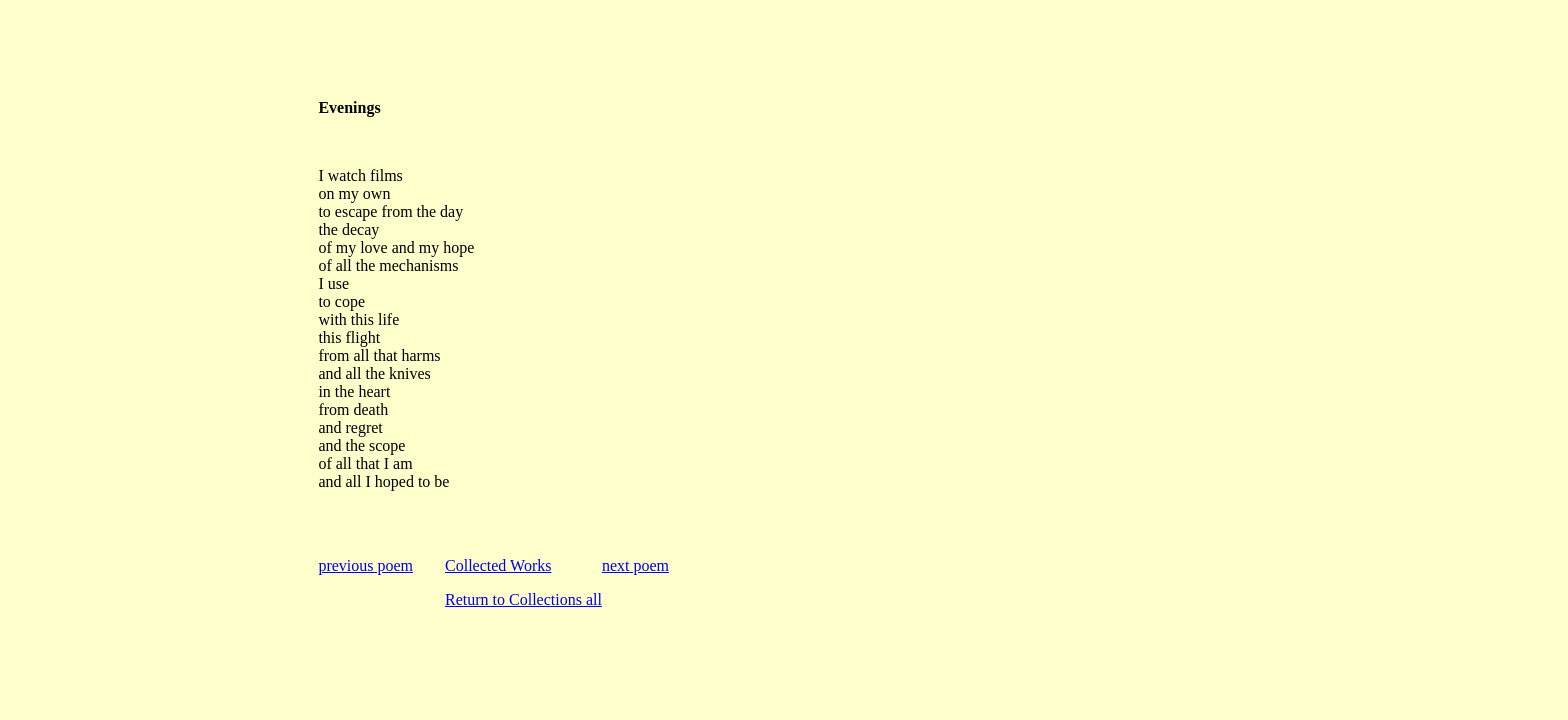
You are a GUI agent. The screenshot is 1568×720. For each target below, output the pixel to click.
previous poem (365, 565)
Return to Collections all (523, 599)
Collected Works (498, 565)
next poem (635, 565)
